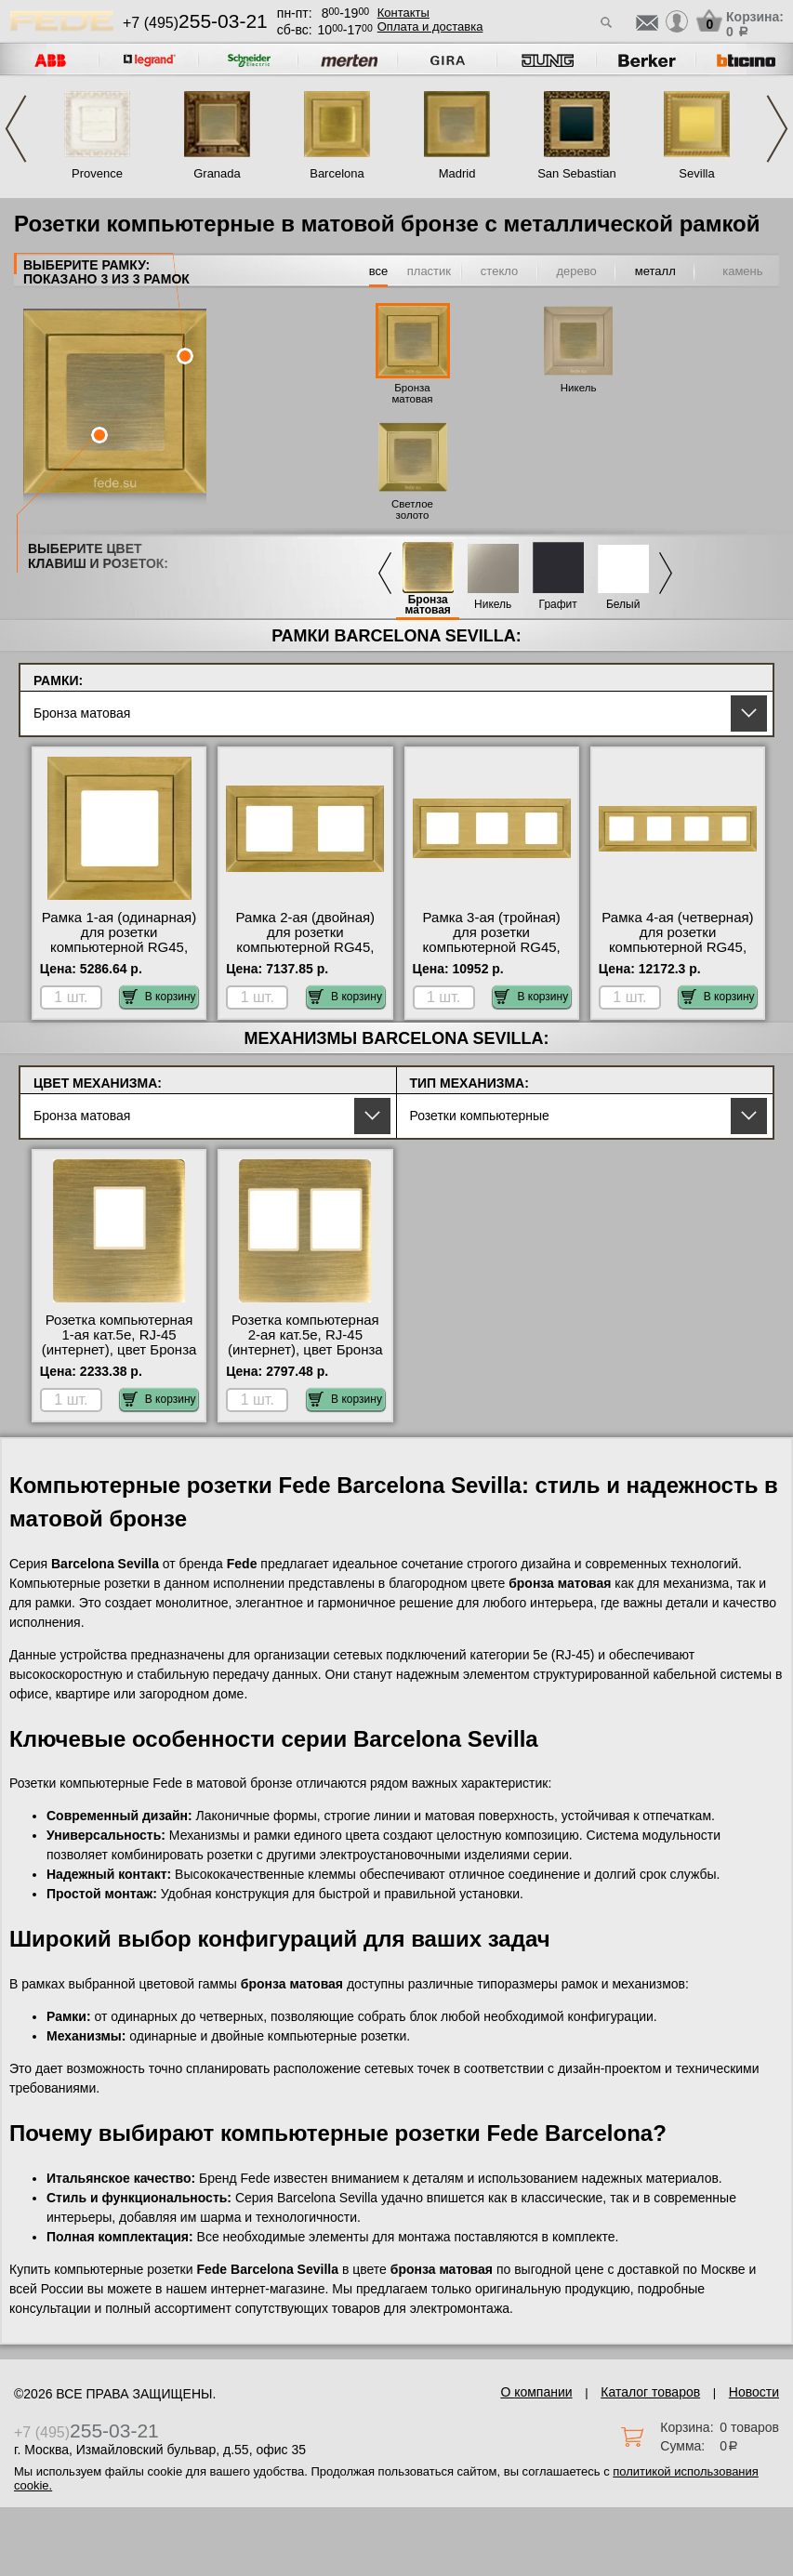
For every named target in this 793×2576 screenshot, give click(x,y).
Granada (217, 173)
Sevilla (696, 173)
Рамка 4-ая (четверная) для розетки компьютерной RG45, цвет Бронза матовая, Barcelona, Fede (677, 947)
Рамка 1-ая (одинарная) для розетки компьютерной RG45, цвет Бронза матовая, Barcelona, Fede (119, 947)
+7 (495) (195, 23)
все (379, 271)
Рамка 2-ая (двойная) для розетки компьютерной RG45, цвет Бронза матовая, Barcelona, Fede (305, 947)
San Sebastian (576, 173)
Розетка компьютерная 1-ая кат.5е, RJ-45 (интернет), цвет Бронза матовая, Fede (119, 1342)
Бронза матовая (411, 393)
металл (655, 271)
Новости (754, 2391)
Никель (579, 387)
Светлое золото (412, 509)
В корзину (159, 996)
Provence (97, 173)
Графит (558, 605)
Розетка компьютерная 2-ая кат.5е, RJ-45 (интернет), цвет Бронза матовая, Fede (305, 1342)
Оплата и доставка (430, 26)
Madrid (457, 173)
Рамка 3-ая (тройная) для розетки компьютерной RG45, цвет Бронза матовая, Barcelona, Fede (491, 947)
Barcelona (337, 173)
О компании (536, 2391)
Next (777, 129)
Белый (623, 605)
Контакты (403, 13)
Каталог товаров (650, 2391)
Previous (16, 129)
